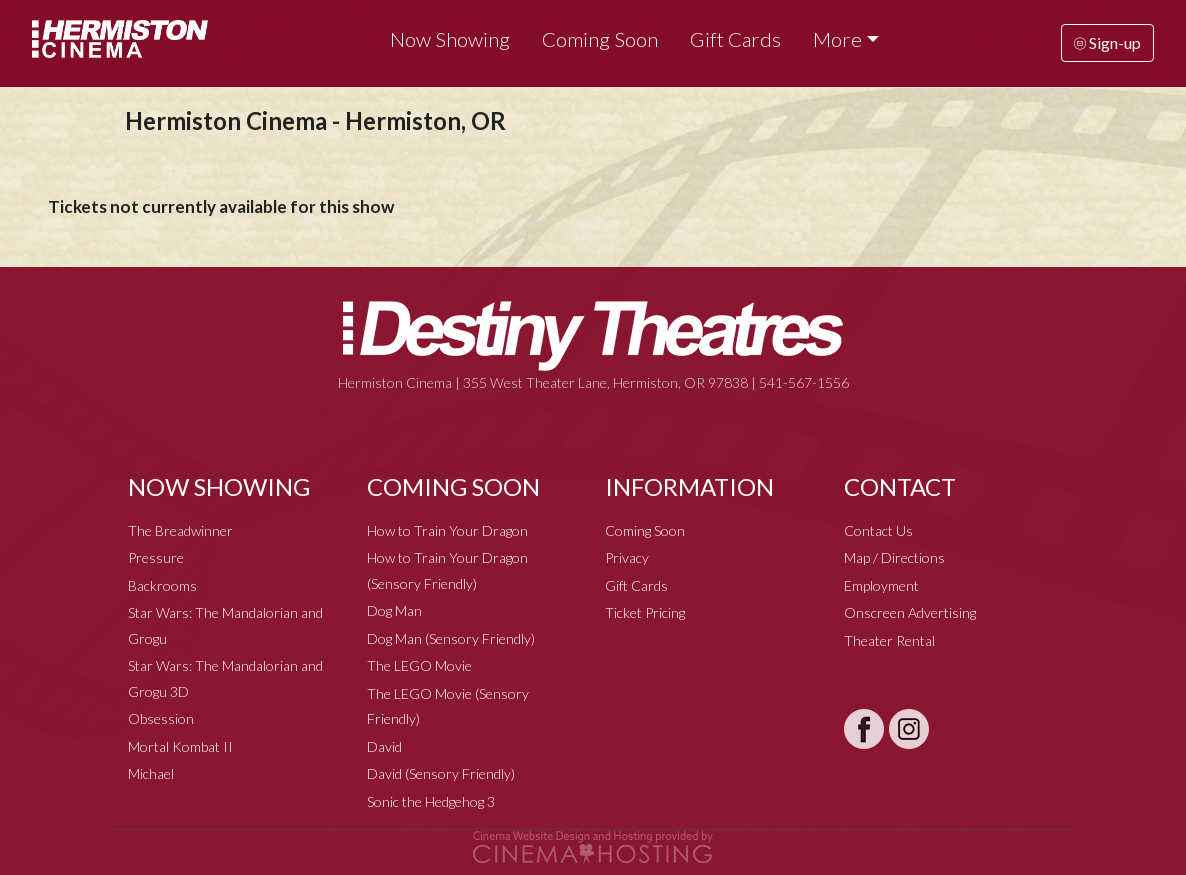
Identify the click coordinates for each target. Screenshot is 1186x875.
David (384, 746)
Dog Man (394, 610)
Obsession (161, 718)
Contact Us (878, 530)
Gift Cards (735, 39)
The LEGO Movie (419, 665)
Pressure (156, 557)
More (837, 39)
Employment (881, 585)
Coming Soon (600, 39)
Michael (151, 773)
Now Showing (450, 39)
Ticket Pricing (645, 612)
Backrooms (162, 585)
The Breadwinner (180, 530)
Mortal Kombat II (180, 746)
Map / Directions (894, 557)
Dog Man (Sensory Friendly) (451, 638)
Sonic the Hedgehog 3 (431, 801)
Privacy (627, 557)
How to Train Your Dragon (447, 530)
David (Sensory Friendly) (441, 773)
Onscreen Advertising (910, 612)
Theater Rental (889, 640)
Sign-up (1107, 42)
